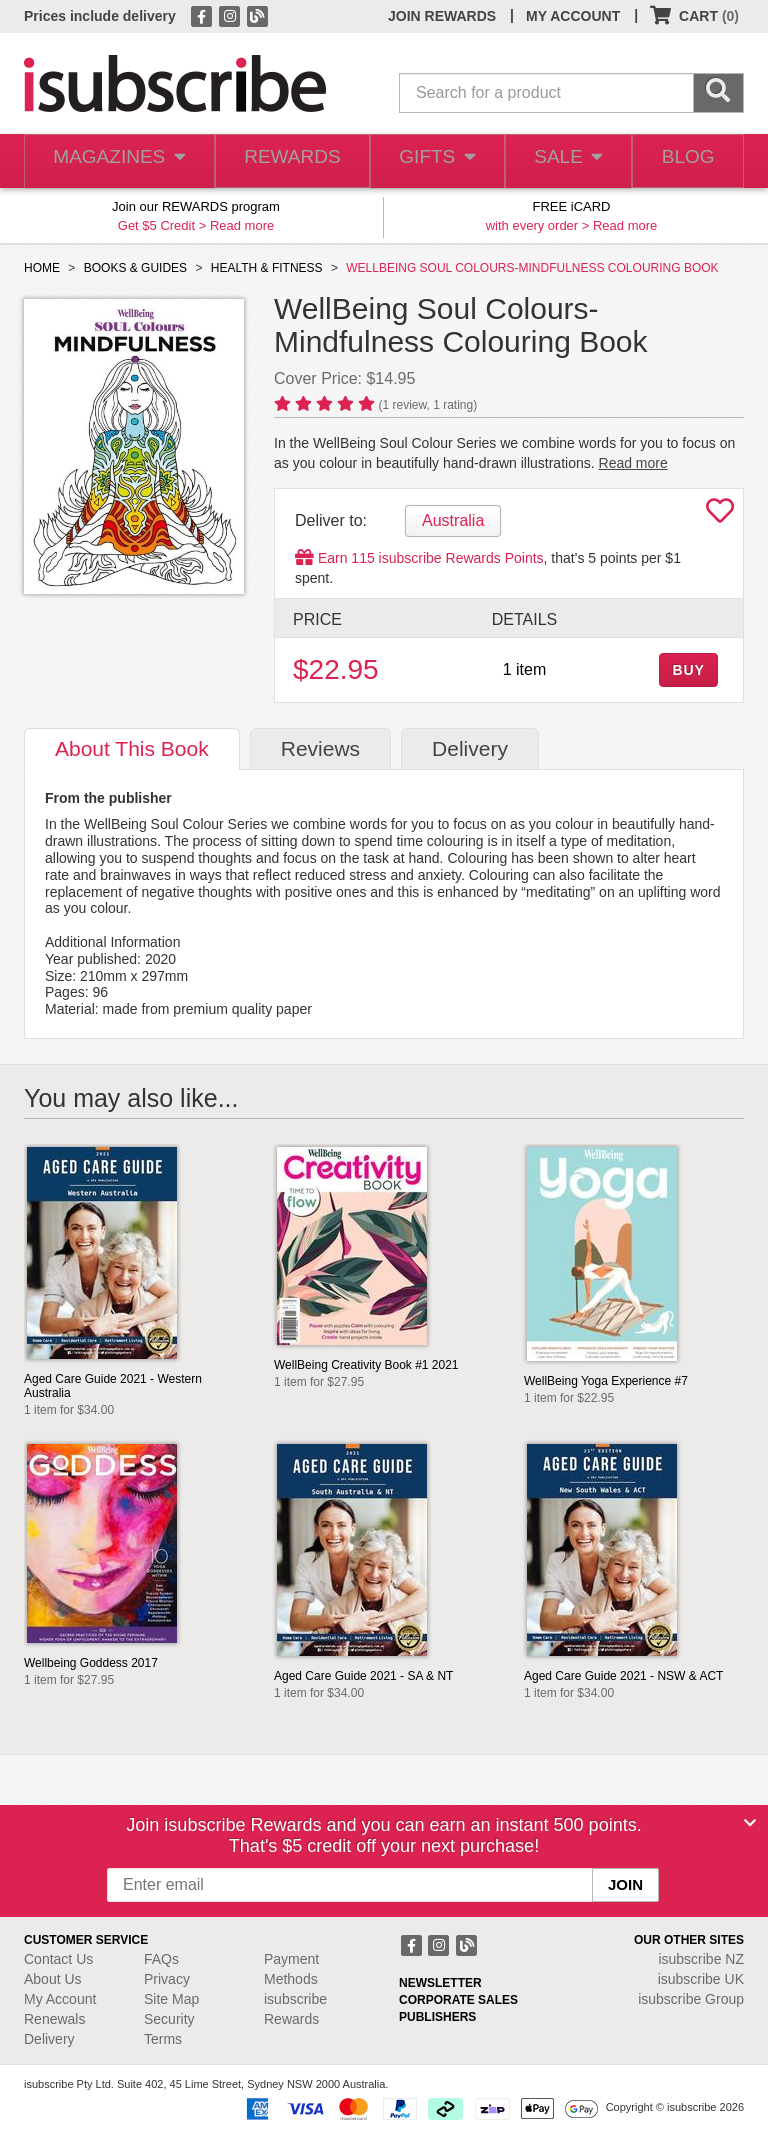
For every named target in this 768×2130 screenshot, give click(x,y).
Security (169, 2019)
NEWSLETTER (440, 1983)
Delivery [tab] (470, 748)
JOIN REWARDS (442, 16)
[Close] (750, 1823)
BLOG (686, 161)
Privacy (167, 1979)
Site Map (171, 1999)
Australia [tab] (453, 520)
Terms (163, 2039)
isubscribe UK (701, 1979)
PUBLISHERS (437, 2017)
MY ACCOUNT (573, 16)
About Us (53, 1979)
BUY (688, 670)
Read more (242, 225)
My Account (60, 1999)
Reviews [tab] (320, 748)
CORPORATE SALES (458, 2000)
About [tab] (132, 748)
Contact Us (58, 1959)
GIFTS (429, 161)
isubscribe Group (691, 1999)
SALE (562, 161)
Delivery (49, 2039)
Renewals (54, 2019)
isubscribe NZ (701, 1959)
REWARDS (284, 161)
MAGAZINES (116, 161)
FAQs (161, 1959)
